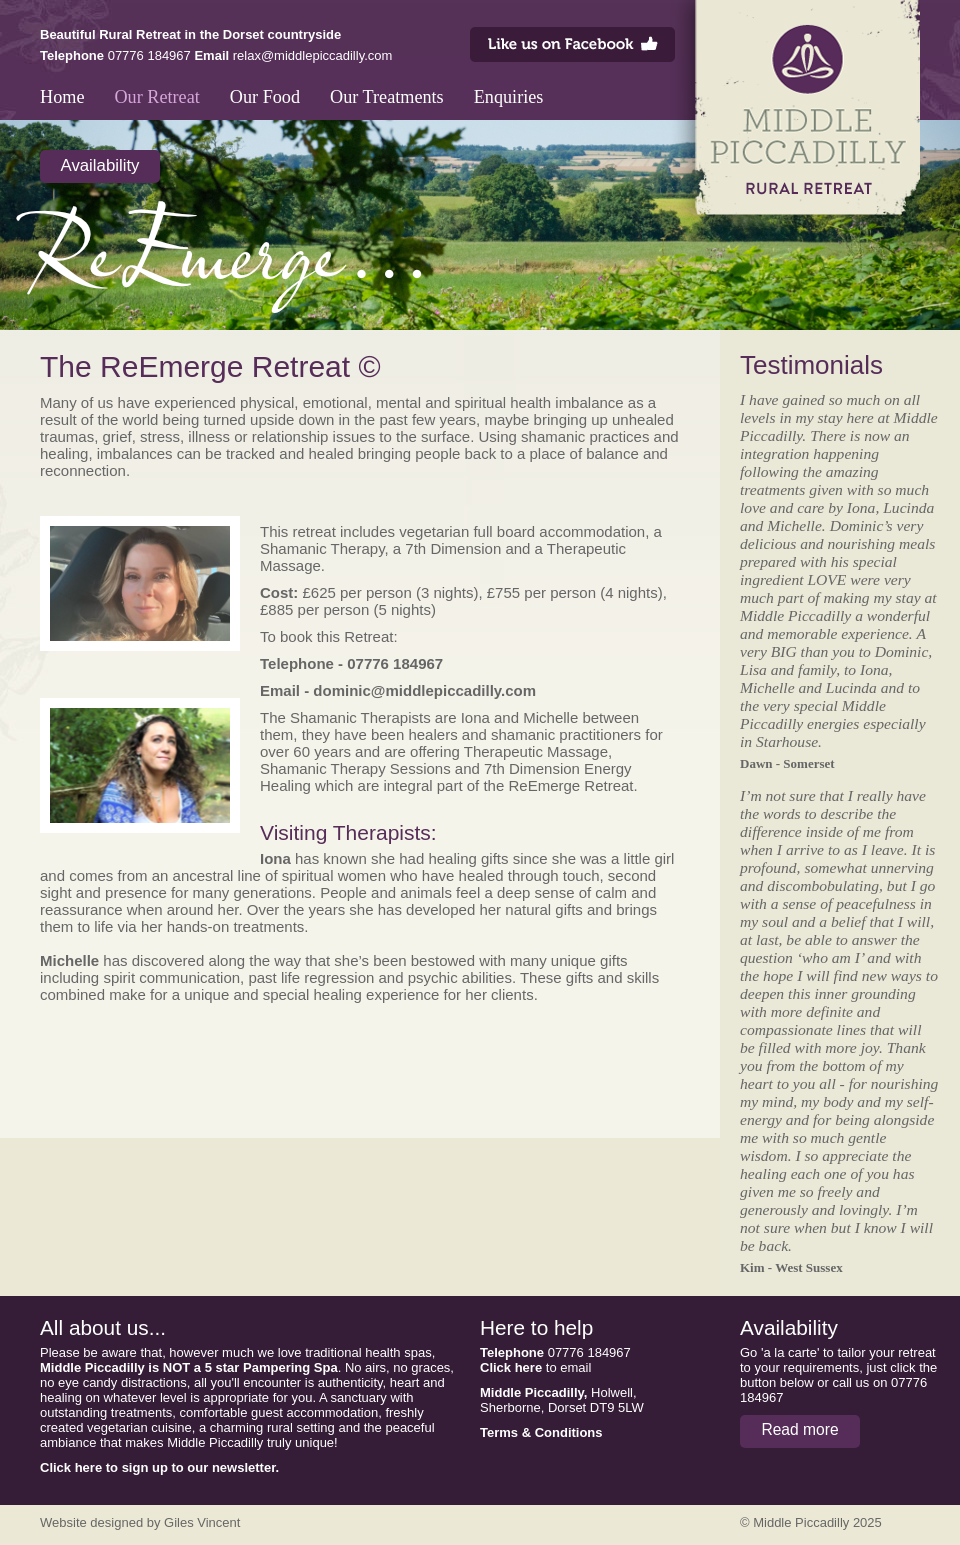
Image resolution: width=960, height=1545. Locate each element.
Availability (100, 165)
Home (62, 97)
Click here (511, 1367)
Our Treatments (387, 97)
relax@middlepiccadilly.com (313, 55)
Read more (799, 1429)
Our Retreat (156, 97)
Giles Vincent (202, 1522)
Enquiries (509, 97)
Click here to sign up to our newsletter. (159, 1467)
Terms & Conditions (541, 1432)
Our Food (265, 97)
